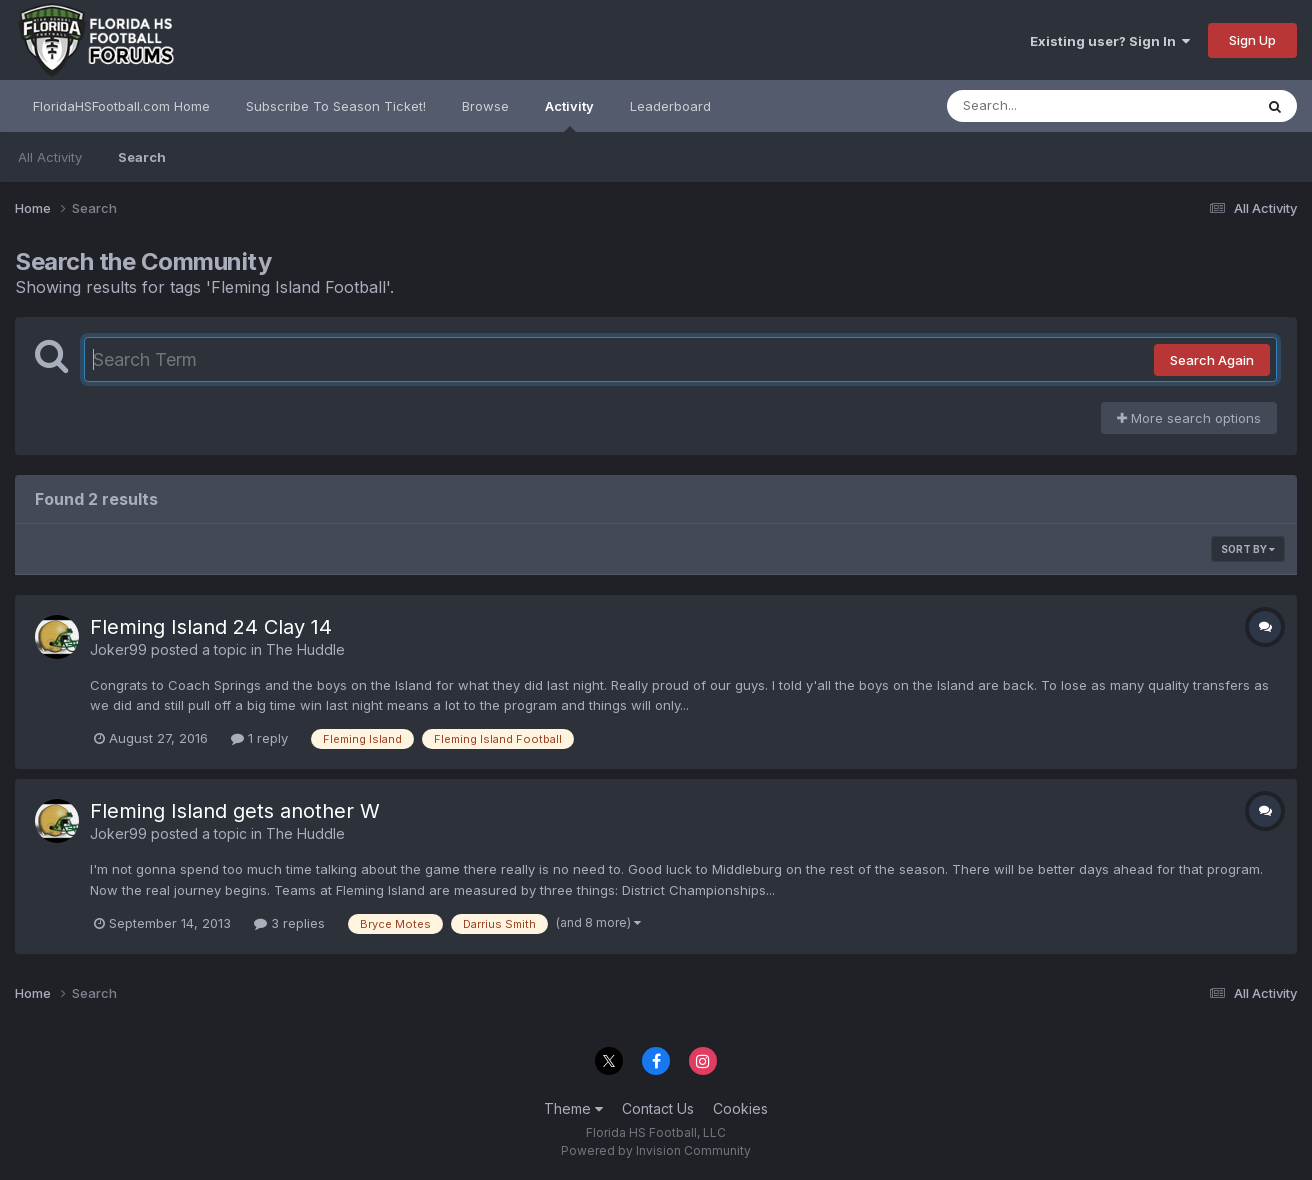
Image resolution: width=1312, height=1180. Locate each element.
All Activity (50, 157)
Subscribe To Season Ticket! (336, 106)
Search (142, 157)
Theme (573, 1108)
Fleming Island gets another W (235, 811)
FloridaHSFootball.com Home (121, 106)
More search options (1189, 418)
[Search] (1045, 106)
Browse (485, 106)
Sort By (1248, 549)
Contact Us (658, 1108)
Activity (569, 115)
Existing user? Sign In (1110, 41)
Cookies (740, 1108)
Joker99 (118, 649)
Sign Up (1252, 40)
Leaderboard (670, 106)
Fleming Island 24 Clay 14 (211, 627)
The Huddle (305, 649)
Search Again (1212, 360)
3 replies (289, 923)
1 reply (259, 738)
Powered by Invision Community (656, 1150)
